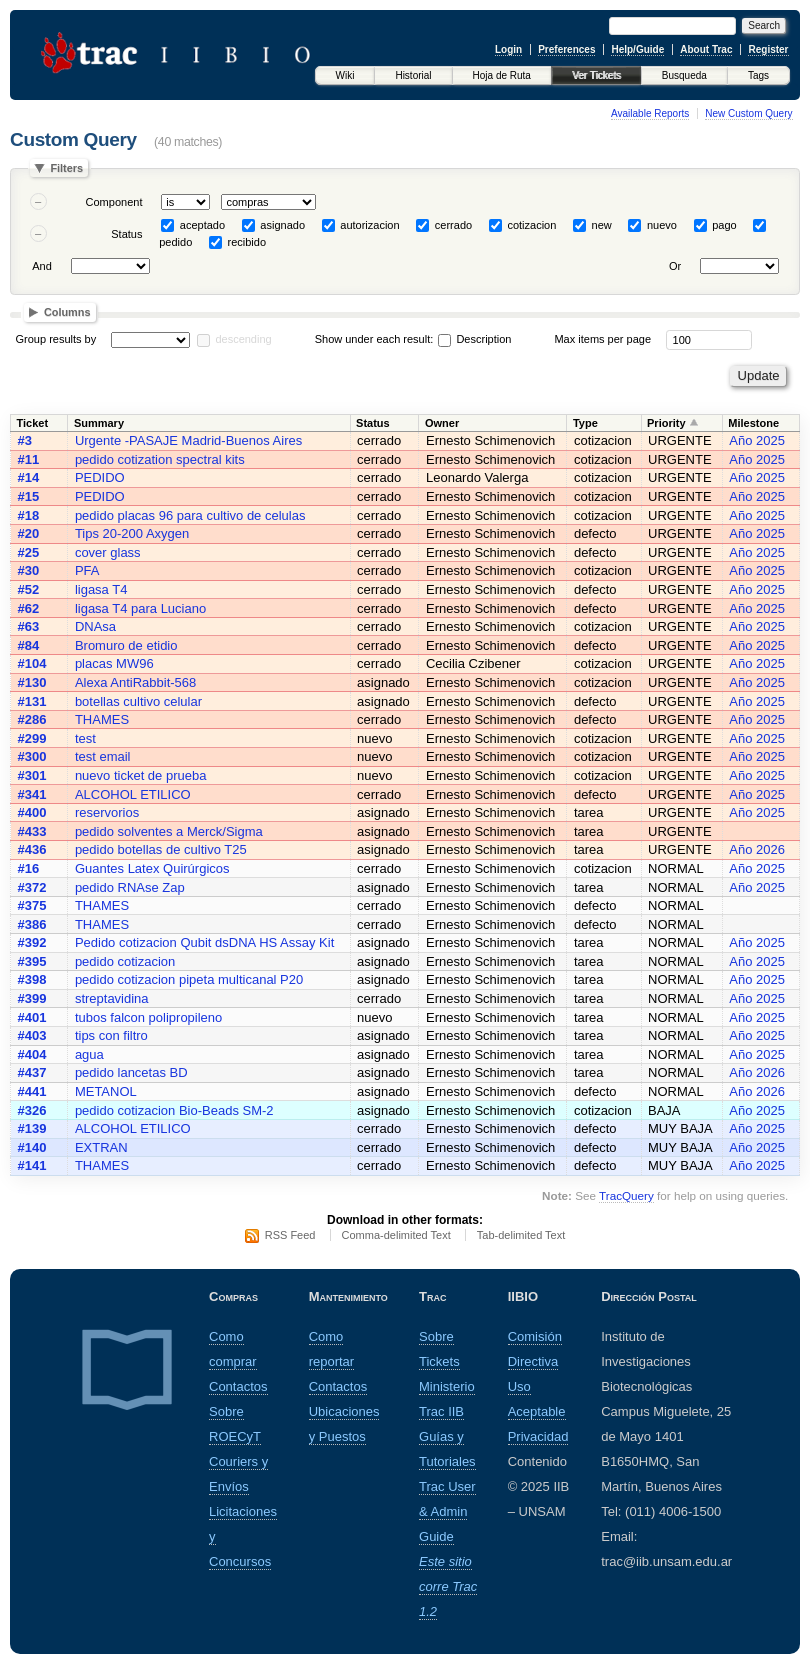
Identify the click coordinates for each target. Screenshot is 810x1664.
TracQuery (626, 1195)
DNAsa (95, 626)
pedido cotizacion (125, 961)
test (85, 738)
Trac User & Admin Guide (447, 1511)
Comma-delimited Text (396, 1235)
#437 (32, 1072)
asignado (282, 225)
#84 (29, 645)
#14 (29, 477)
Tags (758, 75)
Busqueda (684, 75)
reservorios (107, 812)
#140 (32, 1147)
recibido (247, 242)
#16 (29, 868)
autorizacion (369, 225)
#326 (32, 1110)
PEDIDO (100, 477)
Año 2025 (757, 440)
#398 (32, 979)
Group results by (56, 339)
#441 (32, 1091)
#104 (32, 663)
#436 (32, 849)
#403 (32, 1035)
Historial (413, 75)
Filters (66, 168)
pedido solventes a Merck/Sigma (169, 831)
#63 (29, 626)
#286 (32, 719)
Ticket (33, 423)
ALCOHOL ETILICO (133, 794)
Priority (666, 423)
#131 (32, 701)
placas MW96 (114, 663)
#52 (29, 589)
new (602, 225)
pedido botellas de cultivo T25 (161, 849)
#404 (32, 1054)
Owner (442, 423)
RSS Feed (290, 1235)
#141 (32, 1165)
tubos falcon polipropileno (148, 1017)
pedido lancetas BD (131, 1072)
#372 (32, 887)
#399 (32, 998)
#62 (29, 608)
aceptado (202, 225)
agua (89, 1054)
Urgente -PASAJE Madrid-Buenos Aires (188, 440)
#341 (32, 794)
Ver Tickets (596, 75)
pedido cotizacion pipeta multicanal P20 (189, 979)
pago (724, 225)
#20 (29, 533)
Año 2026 (757, 849)
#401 (32, 1017)
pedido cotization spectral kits (160, 459)
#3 (25, 440)
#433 (32, 831)
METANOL (106, 1091)
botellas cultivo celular (138, 701)
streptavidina (112, 998)
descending (243, 339)
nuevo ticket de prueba (141, 775)
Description (474, 339)
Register (768, 49)
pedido (175, 242)
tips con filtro (111, 1035)
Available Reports (650, 113)
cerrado (453, 225)
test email (103, 756)
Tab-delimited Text (521, 1235)
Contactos (238, 1386)
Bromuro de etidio (126, 645)
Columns (67, 312)
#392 (32, 942)
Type (585, 423)
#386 (32, 924)
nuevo (662, 225)
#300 (32, 756)
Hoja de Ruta (502, 75)
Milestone (753, 423)
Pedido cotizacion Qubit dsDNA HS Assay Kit (204, 942)
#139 (32, 1128)
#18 (29, 515)
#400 (32, 812)
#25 (29, 552)
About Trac (706, 49)
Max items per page (602, 339)
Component (114, 202)
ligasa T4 (101, 589)
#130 (32, 682)
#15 (29, 496)
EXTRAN (101, 1147)
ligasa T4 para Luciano (140, 608)
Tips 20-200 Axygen (132, 533)
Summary (99, 423)
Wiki (345, 75)
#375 (32, 905)
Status (126, 234)
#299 (32, 738)
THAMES (102, 719)
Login (508, 49)
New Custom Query (748, 113)
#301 (32, 775)
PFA (87, 570)
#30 (29, 570)
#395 (32, 961)
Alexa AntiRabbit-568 (135, 682)
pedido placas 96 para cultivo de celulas (190, 515)
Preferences (566, 49)
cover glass (108, 552)
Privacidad (538, 1436)
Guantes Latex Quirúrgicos (152, 868)
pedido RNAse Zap (130, 887)
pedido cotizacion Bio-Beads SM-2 (174, 1110)
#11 (29, 459)
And (42, 266)
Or (675, 266)
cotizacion (531, 225)
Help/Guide (637, 49)
